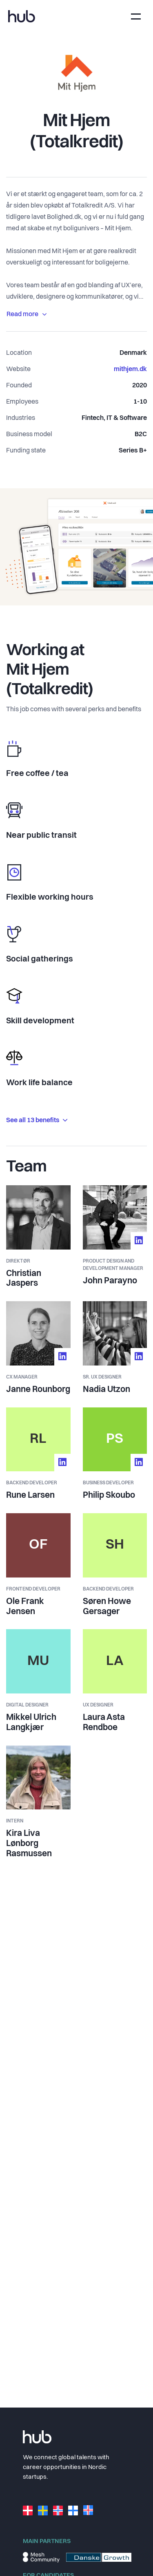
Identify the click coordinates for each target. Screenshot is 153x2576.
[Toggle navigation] (136, 16)
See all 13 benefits (36, 1120)
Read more (27, 314)
